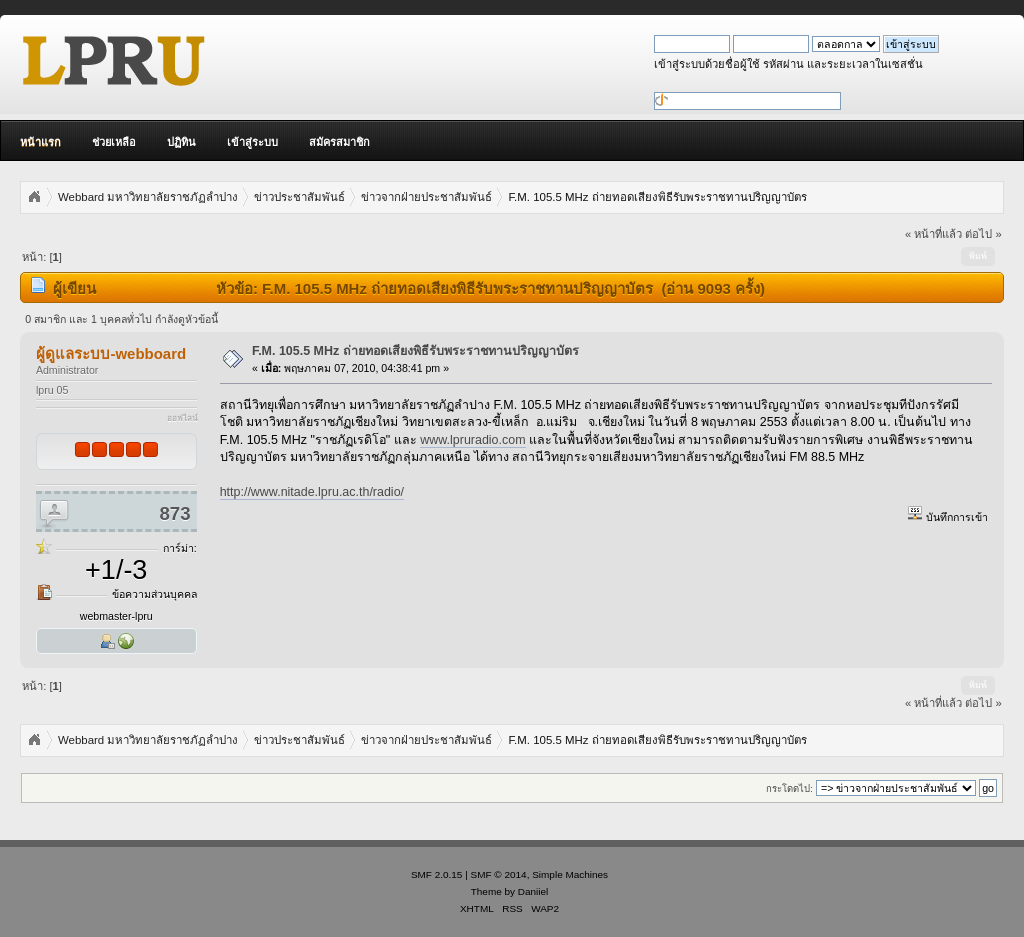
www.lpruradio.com (472, 440)
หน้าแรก (40, 142)
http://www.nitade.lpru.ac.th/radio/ (312, 492)
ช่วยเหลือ (114, 142)
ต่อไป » (983, 234)
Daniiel (533, 891)
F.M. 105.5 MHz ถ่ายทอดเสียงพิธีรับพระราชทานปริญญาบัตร (415, 351)
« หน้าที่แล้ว (933, 234)
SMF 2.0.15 (437, 874)
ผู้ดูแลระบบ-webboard (111, 353)
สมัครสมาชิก (339, 142)
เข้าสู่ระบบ (252, 142)
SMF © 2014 (499, 874)
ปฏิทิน (181, 142)
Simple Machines (570, 874)
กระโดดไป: (789, 788)
